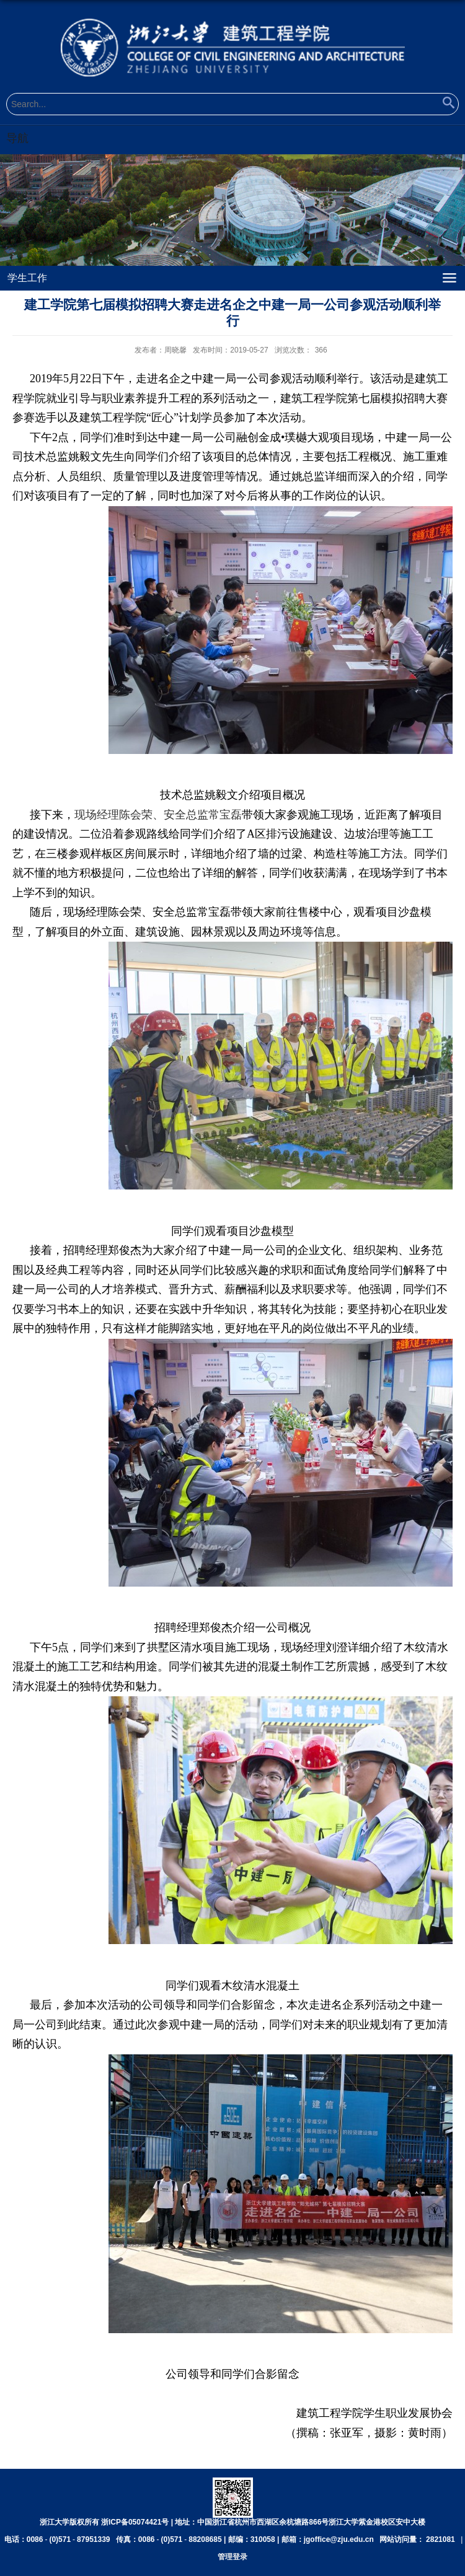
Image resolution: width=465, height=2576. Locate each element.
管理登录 (232, 2556)
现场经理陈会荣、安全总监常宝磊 (158, 814)
